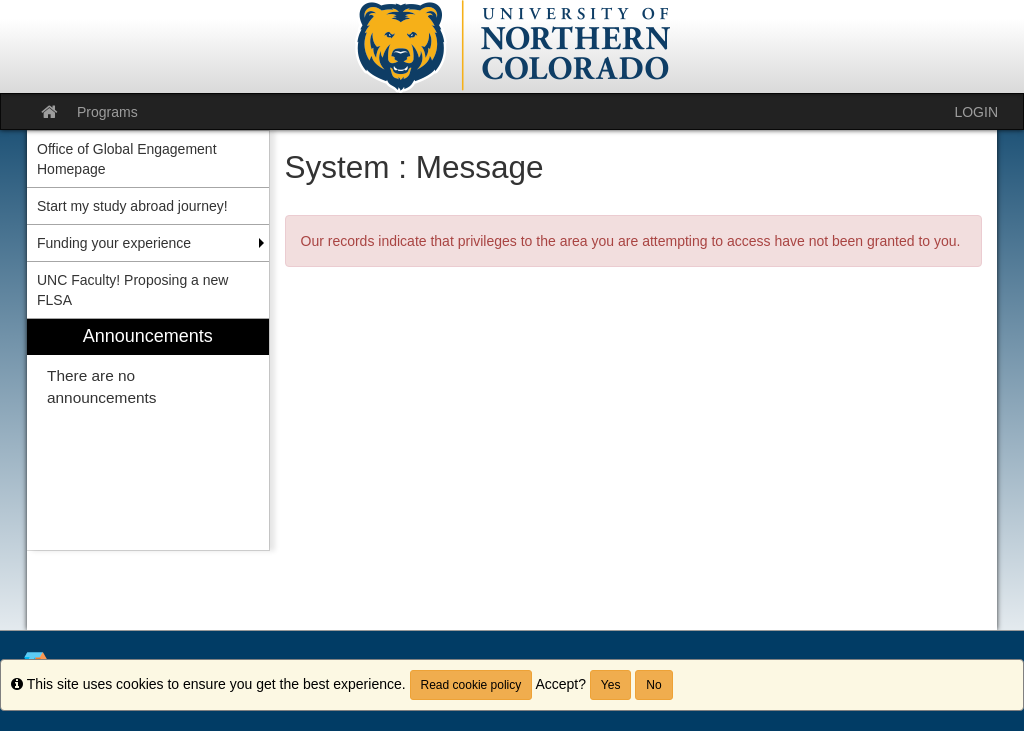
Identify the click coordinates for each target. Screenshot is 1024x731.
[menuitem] (148, 434)
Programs (107, 112)
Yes (611, 685)
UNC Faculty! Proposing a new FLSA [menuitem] (132, 290)
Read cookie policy (471, 685)
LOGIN (976, 112)
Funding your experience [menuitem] (114, 243)
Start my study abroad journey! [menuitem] (132, 206)
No (653, 685)
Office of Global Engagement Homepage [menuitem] (127, 159)
